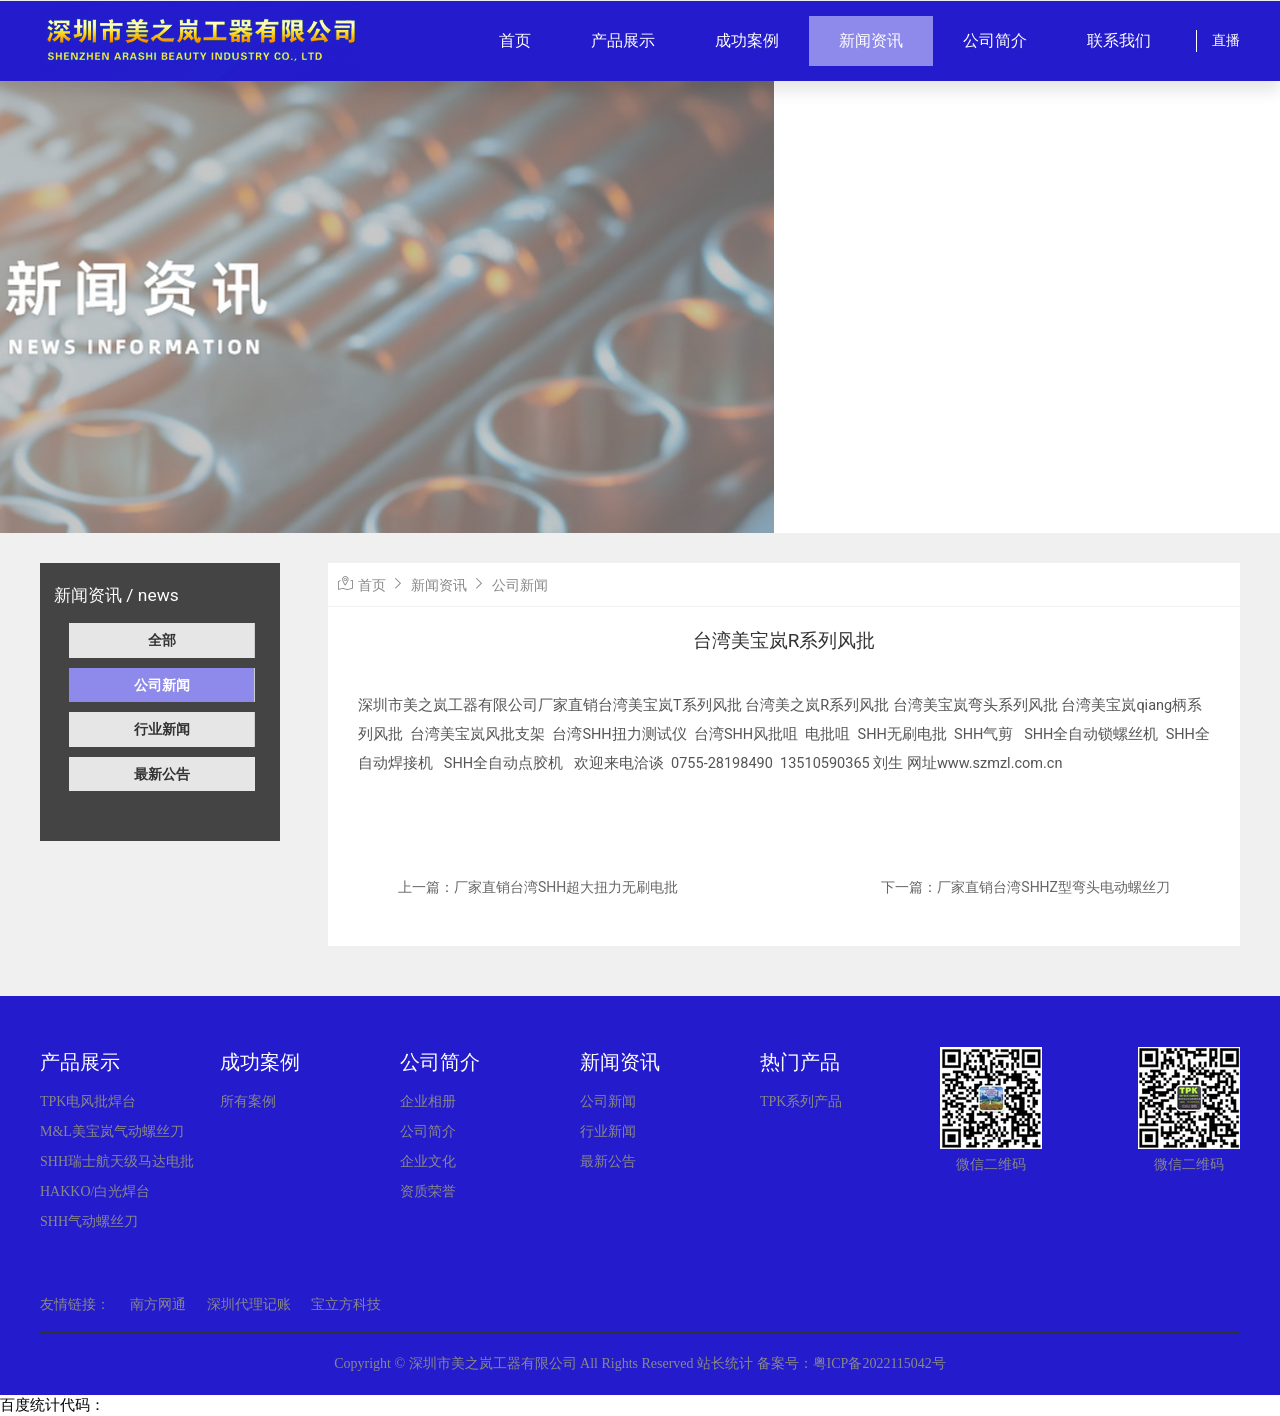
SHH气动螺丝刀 (89, 1221)
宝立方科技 (346, 1304)
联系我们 (1119, 40)
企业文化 (428, 1161)
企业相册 (428, 1101)
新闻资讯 (871, 40)
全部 (162, 640)
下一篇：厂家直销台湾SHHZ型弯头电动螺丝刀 (1025, 887)
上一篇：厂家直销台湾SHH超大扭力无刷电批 (538, 887)
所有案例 (248, 1101)
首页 (515, 40)
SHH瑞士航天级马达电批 (117, 1161)
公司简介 (995, 40)
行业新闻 (162, 729)
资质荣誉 (428, 1191)
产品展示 (623, 40)
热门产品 (800, 1062)
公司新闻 (162, 685)
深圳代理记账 (249, 1304)
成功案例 (747, 40)
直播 (1226, 40)
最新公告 (162, 774)
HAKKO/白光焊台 (95, 1191)
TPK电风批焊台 (88, 1101)
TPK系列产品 (801, 1101)
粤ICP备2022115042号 (879, 1363)
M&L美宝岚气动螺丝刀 (112, 1131)
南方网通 (158, 1304)
